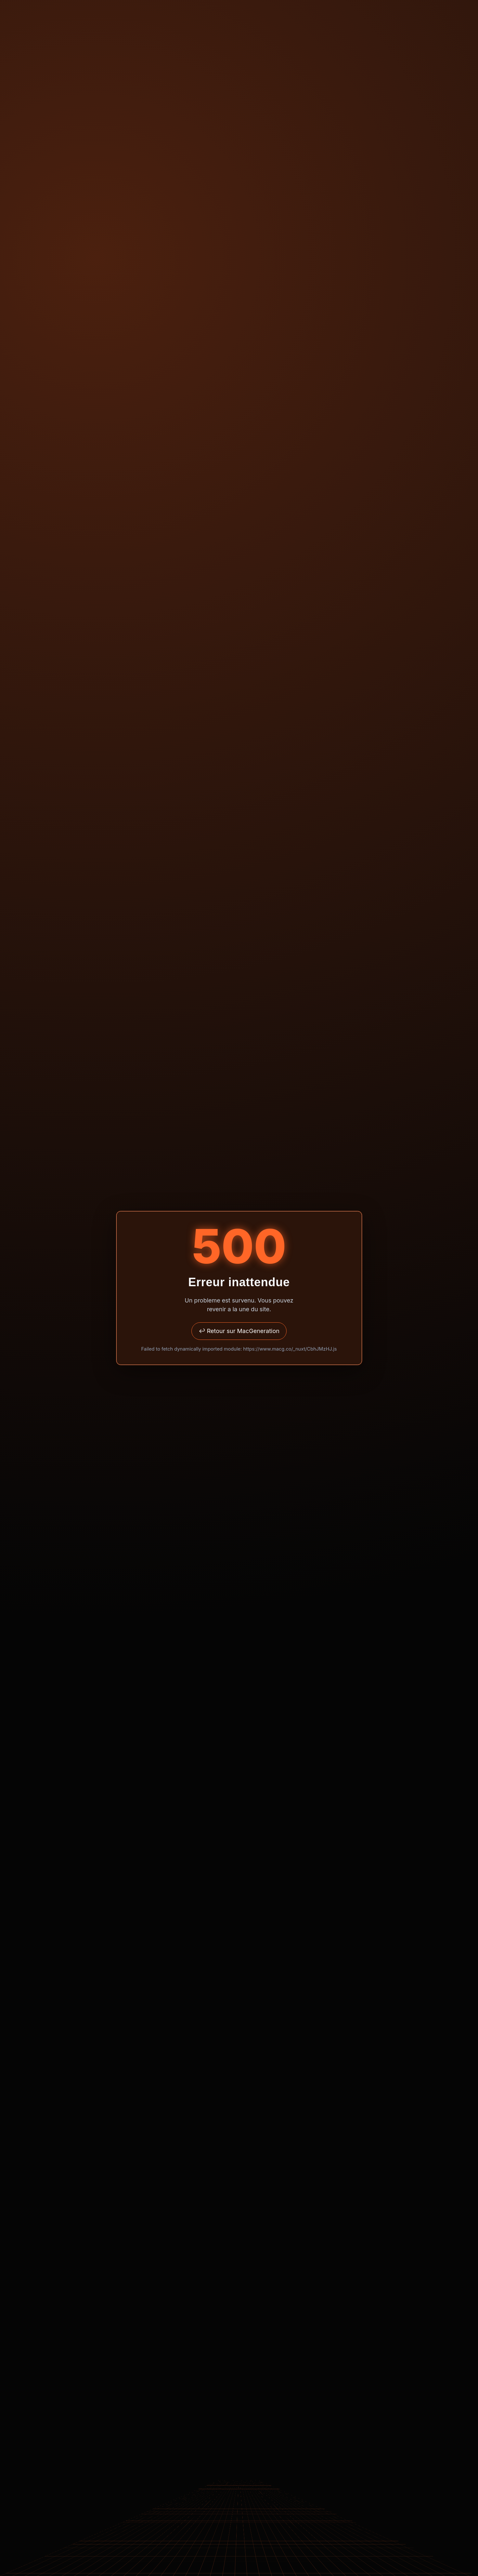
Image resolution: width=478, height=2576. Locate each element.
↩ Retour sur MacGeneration (239, 1331)
